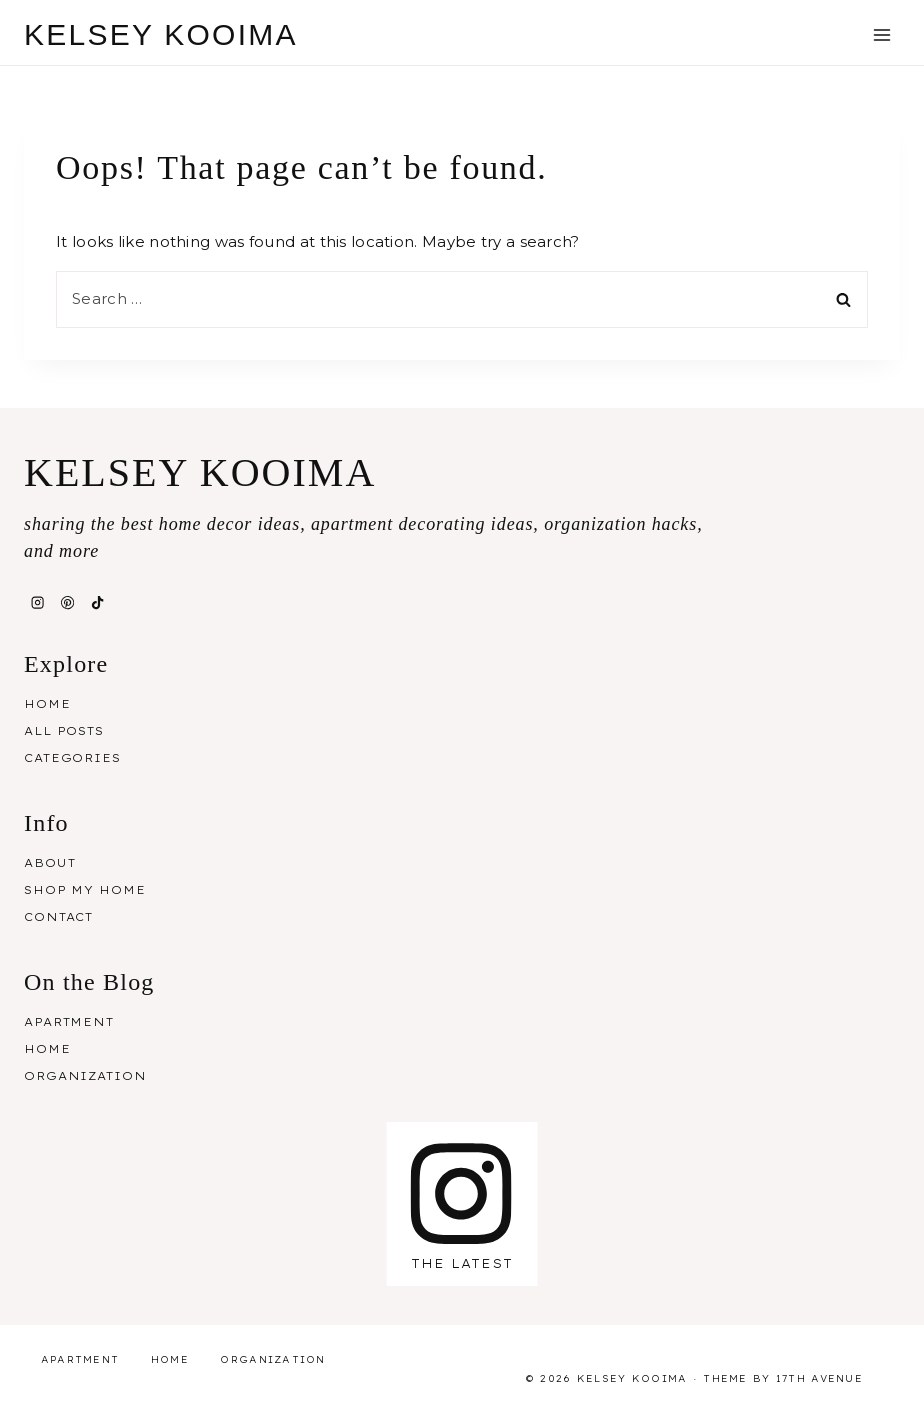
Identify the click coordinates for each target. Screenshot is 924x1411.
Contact (58, 917)
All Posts (64, 731)
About (49, 863)
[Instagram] (37, 603)
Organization (85, 1076)
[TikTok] (98, 603)
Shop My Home (85, 890)
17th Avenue (819, 1378)
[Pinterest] (67, 603)
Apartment (69, 1022)
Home (47, 704)
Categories (72, 758)
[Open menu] (881, 34)
